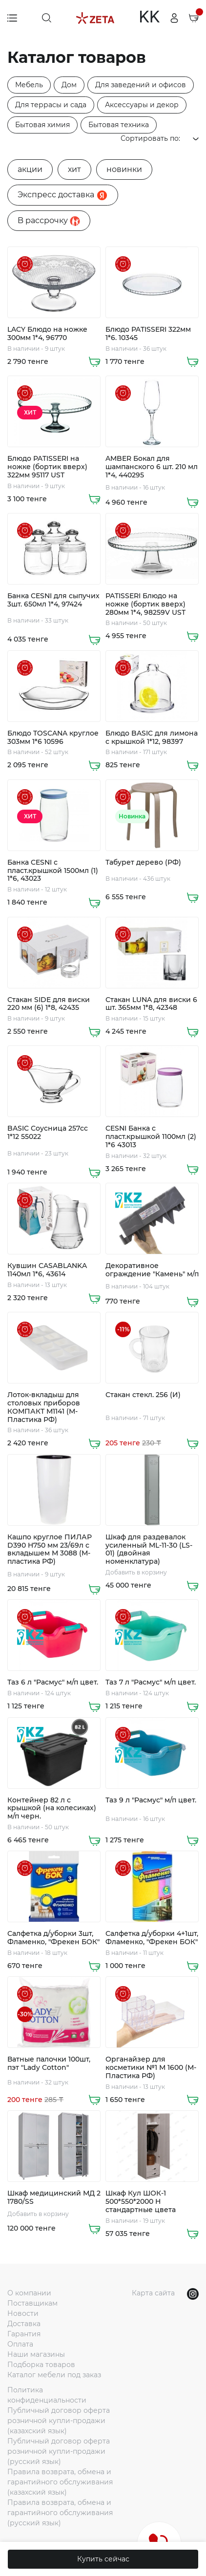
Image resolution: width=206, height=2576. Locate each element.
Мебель (29, 84)
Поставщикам (32, 2303)
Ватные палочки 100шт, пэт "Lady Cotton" (48, 2063)
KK (149, 18)
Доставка (24, 2323)
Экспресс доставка (63, 195)
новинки (124, 169)
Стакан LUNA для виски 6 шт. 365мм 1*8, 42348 (151, 1004)
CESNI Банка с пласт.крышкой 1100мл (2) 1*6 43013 (150, 1136)
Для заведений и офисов (140, 84)
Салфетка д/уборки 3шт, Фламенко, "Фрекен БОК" (53, 1938)
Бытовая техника (118, 124)
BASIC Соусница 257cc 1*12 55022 (47, 1132)
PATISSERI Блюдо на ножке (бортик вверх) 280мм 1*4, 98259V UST (145, 604)
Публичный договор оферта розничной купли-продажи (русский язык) (58, 2451)
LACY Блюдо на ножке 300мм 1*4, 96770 (47, 333)
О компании (29, 2293)
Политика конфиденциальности (46, 2395)
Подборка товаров (41, 2364)
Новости (23, 2313)
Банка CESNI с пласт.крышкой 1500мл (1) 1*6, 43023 (52, 870)
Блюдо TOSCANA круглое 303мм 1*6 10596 (53, 737)
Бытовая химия (42, 124)
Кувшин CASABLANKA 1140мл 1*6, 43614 (47, 1270)
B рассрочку (49, 221)
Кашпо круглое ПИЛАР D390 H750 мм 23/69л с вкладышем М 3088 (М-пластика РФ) (49, 1549)
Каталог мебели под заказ (54, 2374)
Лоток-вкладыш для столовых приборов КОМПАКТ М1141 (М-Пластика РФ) (43, 1407)
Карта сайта (153, 2293)
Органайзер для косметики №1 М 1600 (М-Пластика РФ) (150, 2067)
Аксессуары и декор (142, 104)
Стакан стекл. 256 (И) (143, 1395)
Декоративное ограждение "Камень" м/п (152, 1270)
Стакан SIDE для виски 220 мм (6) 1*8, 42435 (48, 1004)
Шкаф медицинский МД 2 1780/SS (54, 2197)
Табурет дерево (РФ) (143, 862)
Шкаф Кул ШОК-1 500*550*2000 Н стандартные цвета (140, 2201)
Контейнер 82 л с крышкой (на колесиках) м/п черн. (51, 1808)
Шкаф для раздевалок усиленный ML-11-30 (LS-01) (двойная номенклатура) (148, 1549)
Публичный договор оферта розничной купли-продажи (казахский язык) (58, 2420)
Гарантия (24, 2334)
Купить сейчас (103, 2559)
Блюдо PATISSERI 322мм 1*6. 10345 (148, 333)
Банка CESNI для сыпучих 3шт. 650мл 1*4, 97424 (53, 600)
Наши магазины (36, 2354)
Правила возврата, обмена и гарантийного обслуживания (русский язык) (60, 2512)
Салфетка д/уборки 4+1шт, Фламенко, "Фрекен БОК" (151, 1938)
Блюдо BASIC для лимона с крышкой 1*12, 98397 (151, 737)
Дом (69, 84)
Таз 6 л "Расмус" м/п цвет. (52, 1682)
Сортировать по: (160, 138)
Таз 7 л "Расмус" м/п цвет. (150, 1682)
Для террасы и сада (50, 104)
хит (74, 169)
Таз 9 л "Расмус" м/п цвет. (150, 1800)
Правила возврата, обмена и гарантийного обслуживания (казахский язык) (60, 2482)
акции (30, 169)
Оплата (20, 2344)
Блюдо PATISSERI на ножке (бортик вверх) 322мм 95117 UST (47, 467)
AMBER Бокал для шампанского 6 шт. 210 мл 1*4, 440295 (151, 467)
